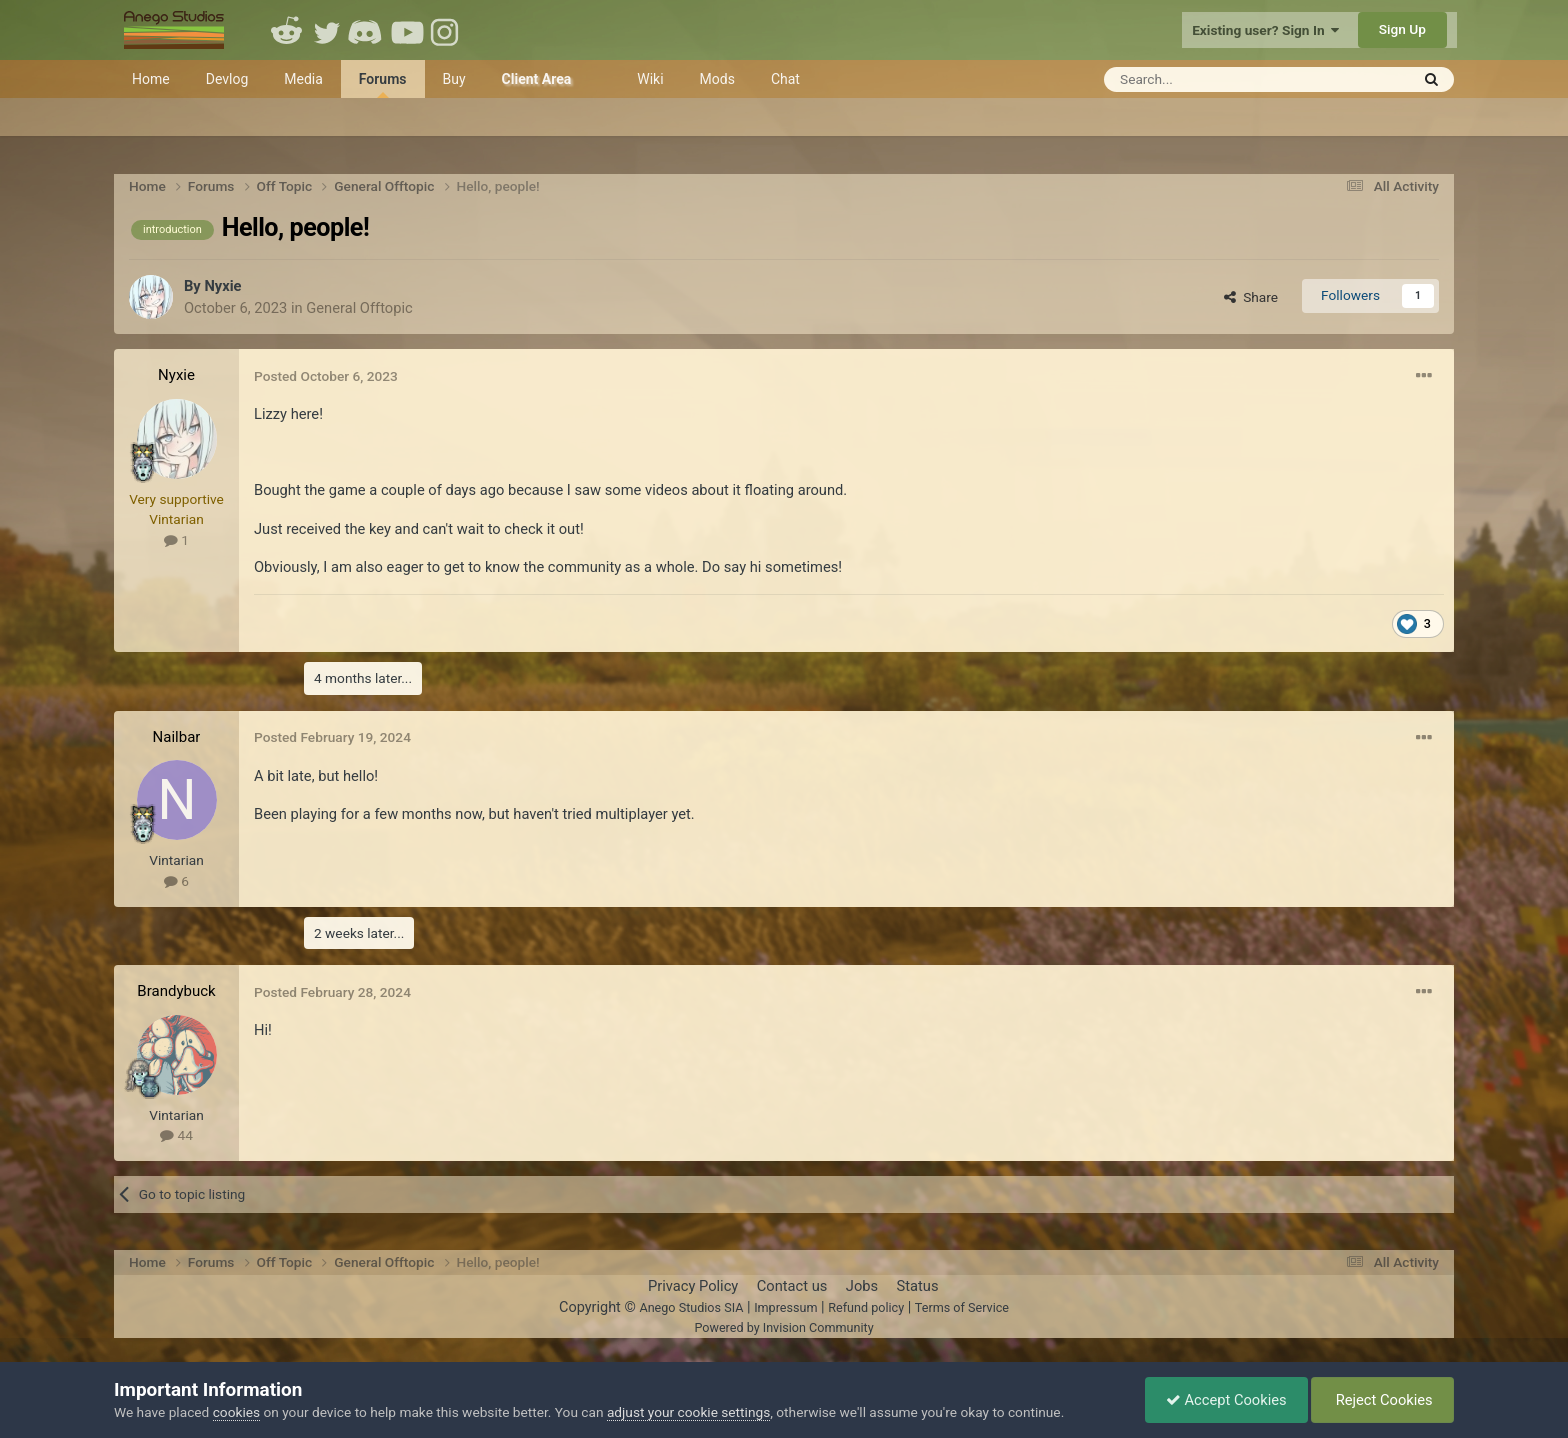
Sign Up (1402, 29)
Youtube (407, 30)
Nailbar (177, 737)
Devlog (227, 79)
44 (176, 1135)
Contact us (792, 1286)
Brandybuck (176, 991)
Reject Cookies (1382, 1400)
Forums (383, 84)
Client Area (537, 79)
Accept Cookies (1226, 1400)
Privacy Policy (693, 1286)
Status (918, 1286)
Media (303, 79)
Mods (717, 79)
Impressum (785, 1307)
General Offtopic (359, 308)
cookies (236, 1412)
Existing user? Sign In (1265, 30)
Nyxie (222, 286)
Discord (367, 30)
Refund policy (866, 1307)
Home (151, 79)
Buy (454, 79)
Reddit (287, 30)
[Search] (1207, 79)
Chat (785, 79)
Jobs (862, 1286)
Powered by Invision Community (783, 1327)
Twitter (327, 30)
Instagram (447, 30)
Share (1251, 297)
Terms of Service (962, 1307)
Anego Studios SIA (691, 1307)
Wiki (650, 79)
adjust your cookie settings (688, 1412)
